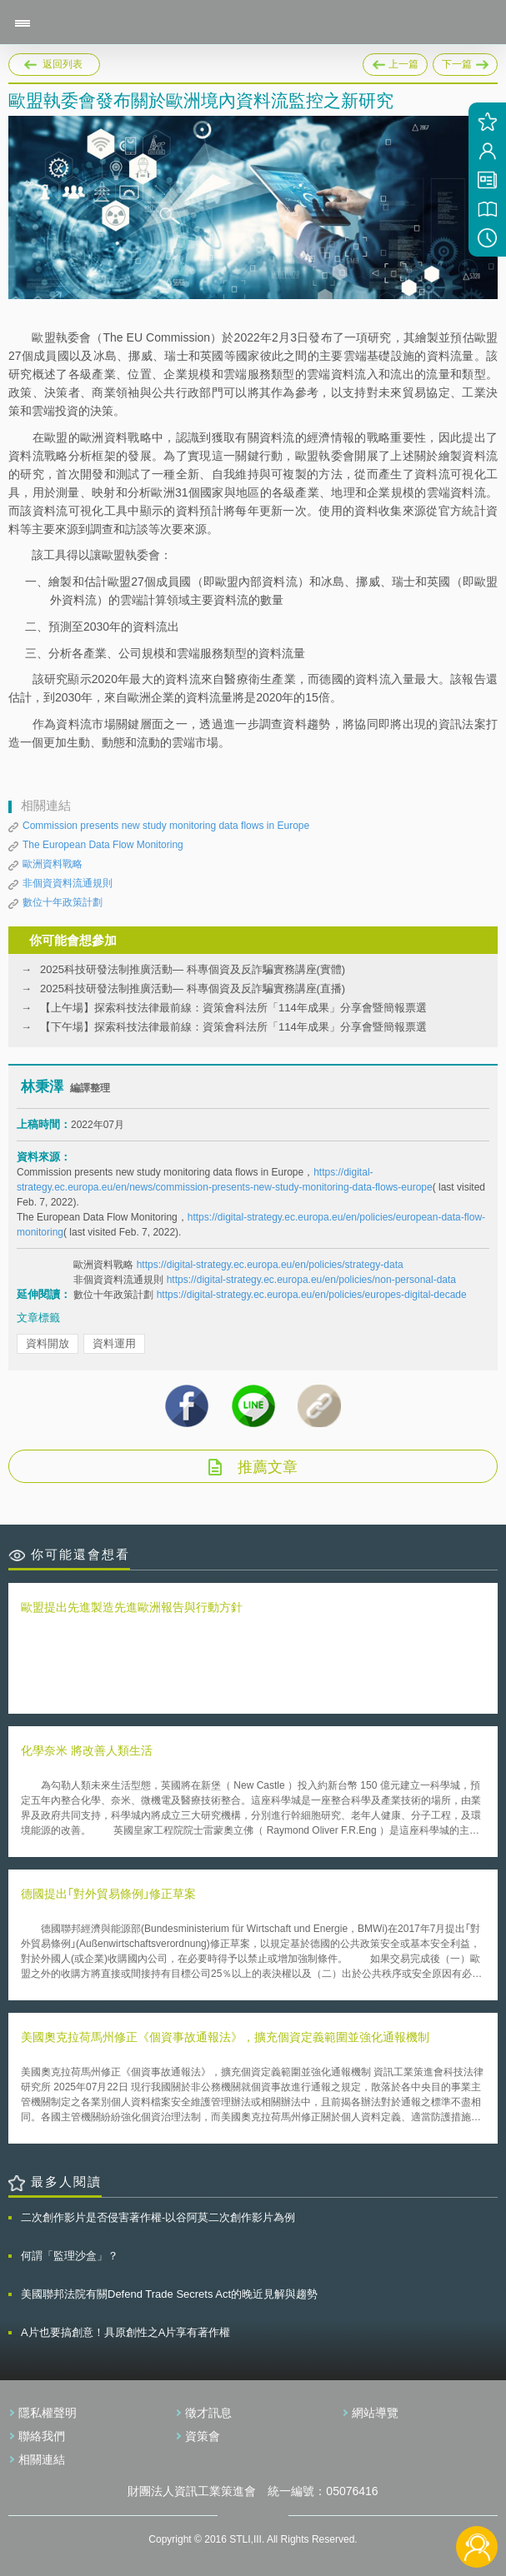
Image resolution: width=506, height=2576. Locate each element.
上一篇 (395, 64)
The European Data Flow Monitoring (103, 845)
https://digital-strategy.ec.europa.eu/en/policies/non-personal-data (311, 1280)
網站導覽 (375, 2412)
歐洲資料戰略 (53, 864)
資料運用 (114, 1343)
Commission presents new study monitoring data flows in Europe (166, 825)
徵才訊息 (208, 2412)
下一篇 (465, 61)
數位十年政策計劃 (63, 902)
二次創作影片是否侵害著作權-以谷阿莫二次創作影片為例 (158, 2217)
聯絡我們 (41, 2436)
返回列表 (63, 64)
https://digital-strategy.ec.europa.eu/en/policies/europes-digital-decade (312, 1294)
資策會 (202, 2436)
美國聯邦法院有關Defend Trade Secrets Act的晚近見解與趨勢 (169, 2294)
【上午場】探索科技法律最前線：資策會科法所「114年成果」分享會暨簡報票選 (233, 1007)
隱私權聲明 (47, 2412)
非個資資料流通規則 (68, 883)
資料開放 (47, 1343)
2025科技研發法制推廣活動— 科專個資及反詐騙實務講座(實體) (192, 969)
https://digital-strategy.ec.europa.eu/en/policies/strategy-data (270, 1265)
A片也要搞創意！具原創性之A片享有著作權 (125, 2332)
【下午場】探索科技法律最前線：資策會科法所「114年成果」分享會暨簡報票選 (233, 1027)
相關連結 (41, 2459)
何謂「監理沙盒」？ (69, 2255)
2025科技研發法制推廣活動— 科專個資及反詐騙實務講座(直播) (192, 988)
